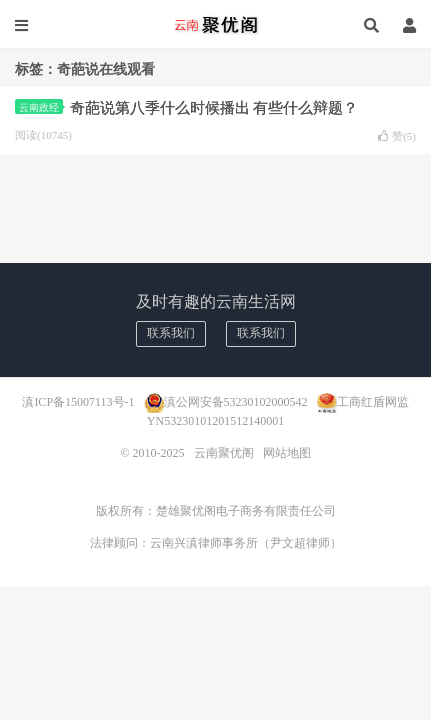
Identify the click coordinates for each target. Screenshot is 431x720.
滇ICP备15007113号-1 (78, 401)
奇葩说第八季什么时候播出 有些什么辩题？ (214, 108)
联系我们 (171, 333)
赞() (397, 136)
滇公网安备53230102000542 (236, 401)
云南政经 (41, 107)
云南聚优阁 (216, 25)
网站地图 (287, 453)
